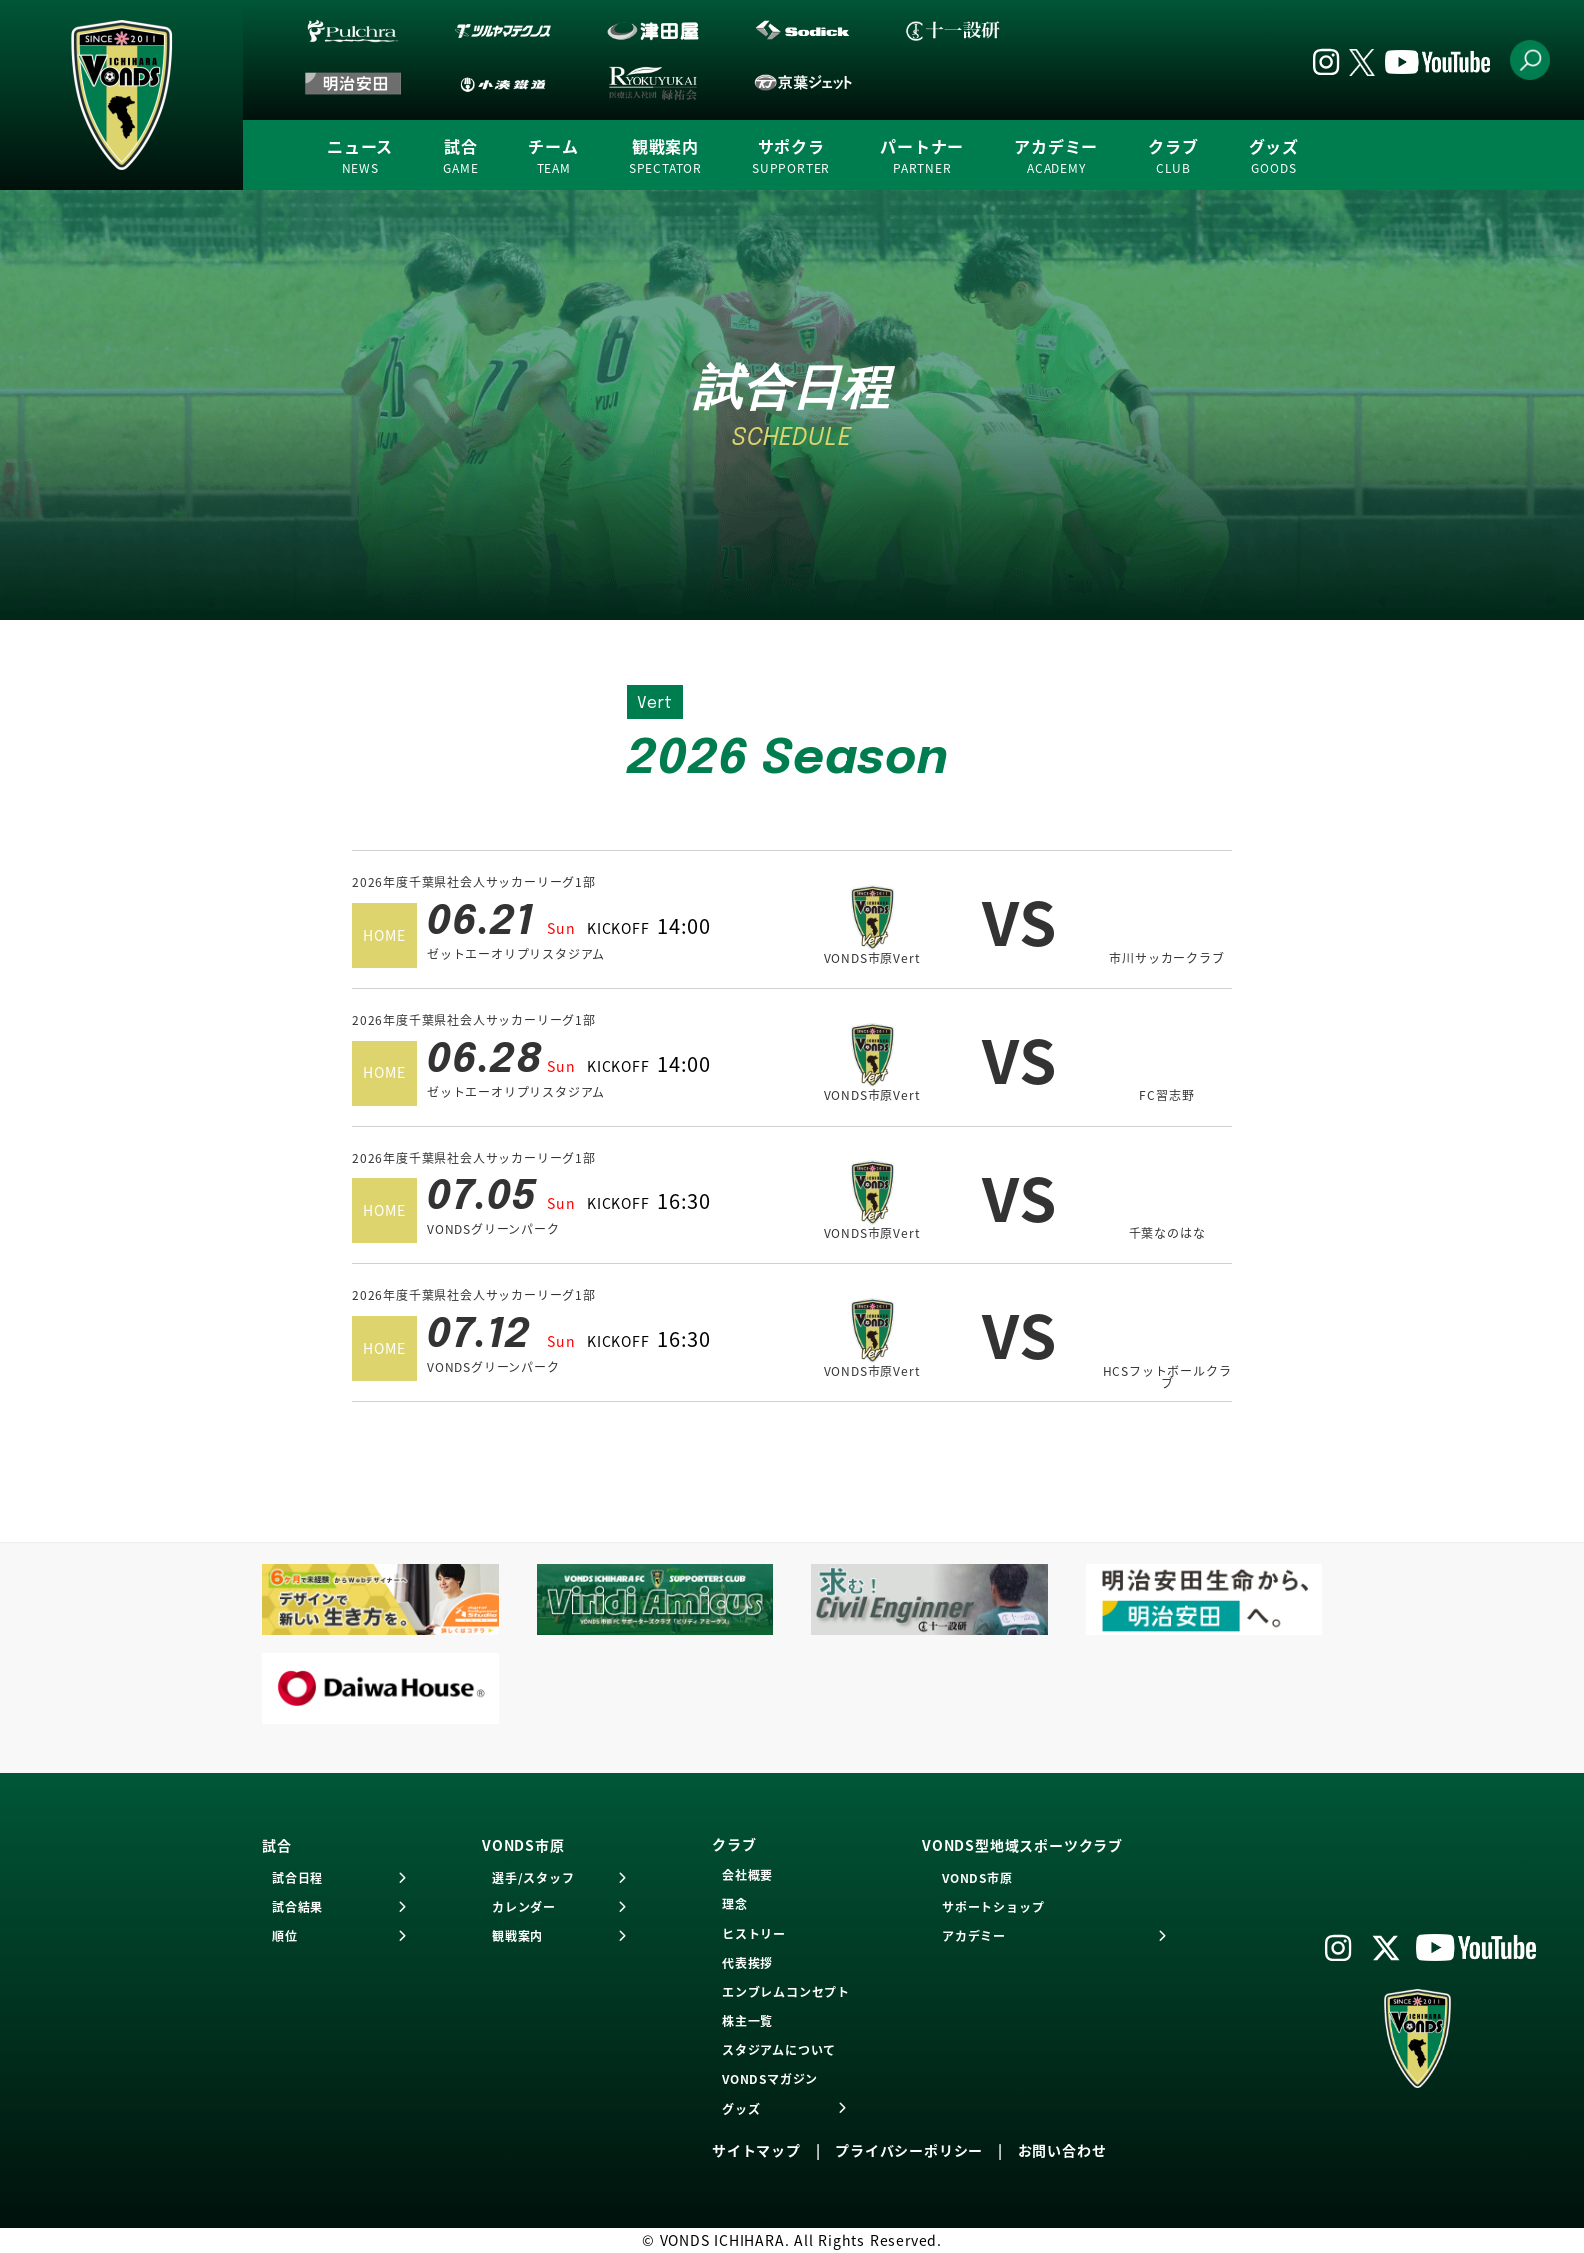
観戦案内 (665, 156)
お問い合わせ (1062, 2150)
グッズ (1274, 156)
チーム (553, 156)
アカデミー (1056, 156)
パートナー (922, 156)
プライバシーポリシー (909, 2150)
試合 (460, 156)
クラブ (1173, 156)
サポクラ (791, 156)
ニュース (360, 156)
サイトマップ (756, 2150)
